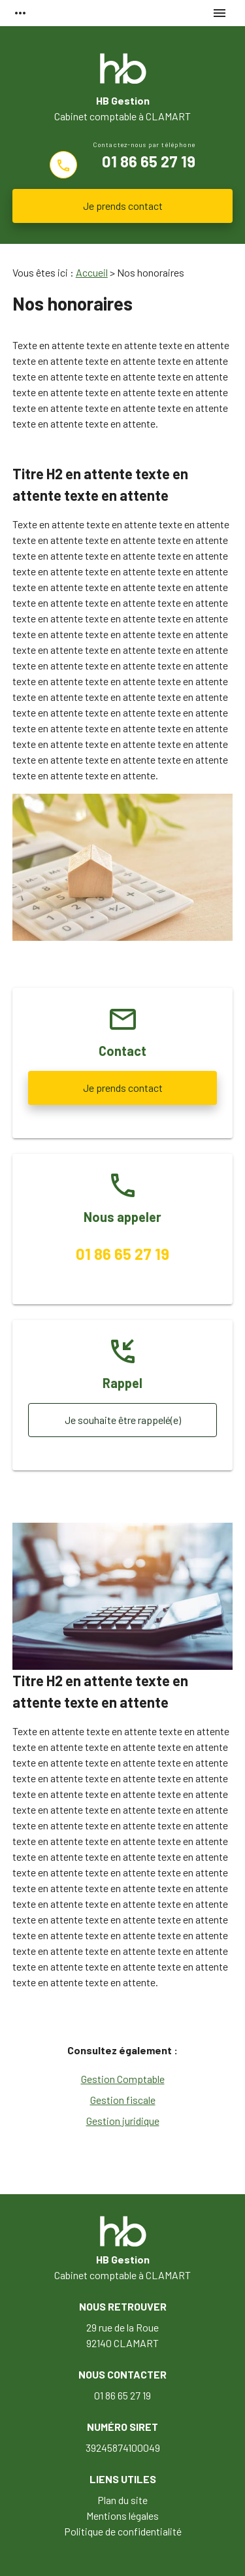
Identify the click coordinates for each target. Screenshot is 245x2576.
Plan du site (122, 2500)
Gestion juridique (122, 2120)
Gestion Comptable (123, 2079)
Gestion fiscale (122, 2099)
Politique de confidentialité (123, 2531)
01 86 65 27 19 (148, 161)
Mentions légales (122, 2515)
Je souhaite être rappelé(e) (123, 1420)
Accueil (92, 272)
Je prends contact (123, 205)
